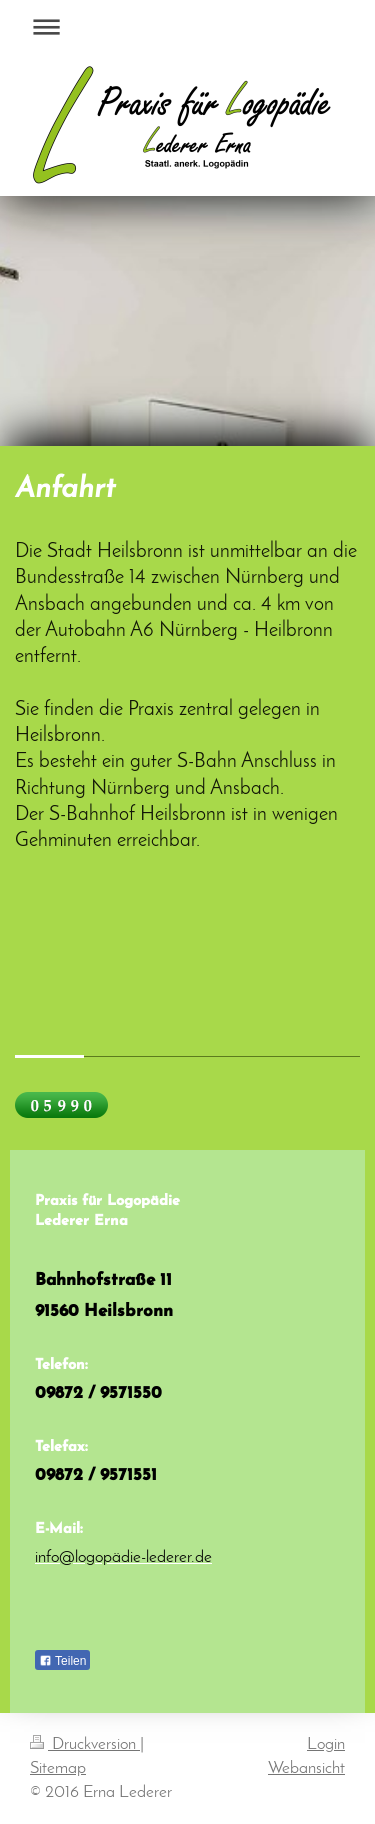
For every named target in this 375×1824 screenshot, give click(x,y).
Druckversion (85, 1744)
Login (326, 1744)
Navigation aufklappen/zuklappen (187, 26)
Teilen (62, 1661)
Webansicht (306, 1768)
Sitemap (58, 1768)
